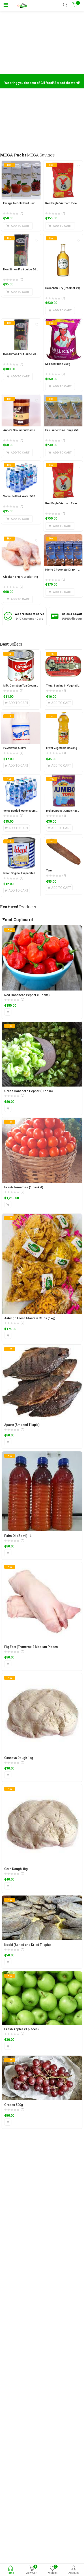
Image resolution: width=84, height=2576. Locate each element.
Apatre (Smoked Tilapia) (22, 1425)
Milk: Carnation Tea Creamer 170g (24, 685)
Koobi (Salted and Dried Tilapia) (27, 1945)
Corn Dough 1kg (16, 1869)
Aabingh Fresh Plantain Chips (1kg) (29, 1318)
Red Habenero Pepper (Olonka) (27, 995)
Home (10, 2570)
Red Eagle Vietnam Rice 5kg (63, 203)
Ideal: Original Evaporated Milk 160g (25, 873)
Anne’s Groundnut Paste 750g (22, 430)
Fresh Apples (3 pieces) (21, 2029)
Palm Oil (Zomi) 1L (17, 1536)
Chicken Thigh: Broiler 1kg (20, 576)
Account (73, 2570)
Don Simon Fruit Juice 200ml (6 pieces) (29, 269)
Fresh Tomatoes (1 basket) (23, 1187)
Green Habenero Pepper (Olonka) (28, 1091)
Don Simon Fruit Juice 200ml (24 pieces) (29, 354)
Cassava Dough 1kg (18, 1758)
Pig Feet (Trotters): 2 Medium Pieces (31, 1647)
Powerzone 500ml (14, 748)
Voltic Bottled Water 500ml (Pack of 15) (29, 496)
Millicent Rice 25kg (57, 364)
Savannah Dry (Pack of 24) (62, 288)
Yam (49, 870)
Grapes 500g (13, 2105)
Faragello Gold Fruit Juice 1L (22, 203)
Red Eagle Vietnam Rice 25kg (64, 503)
